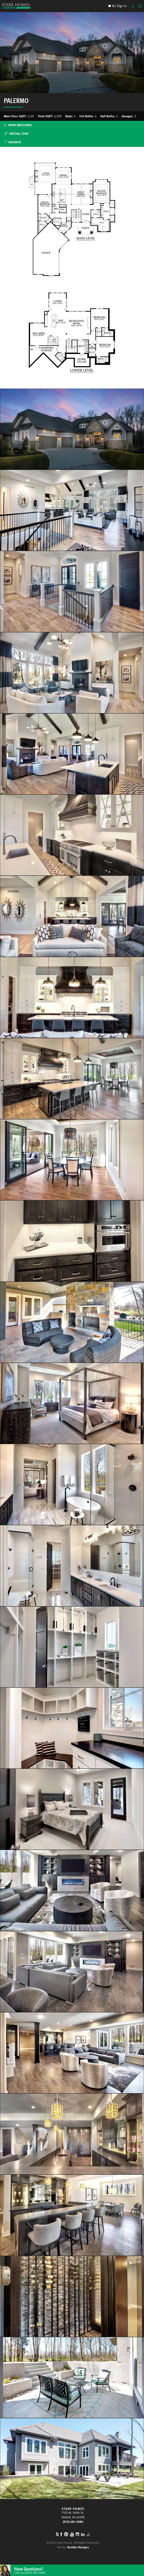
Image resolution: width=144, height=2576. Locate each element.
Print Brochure (20, 125)
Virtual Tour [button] (16, 133)
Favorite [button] (14, 142)
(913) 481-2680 (73, 2521)
